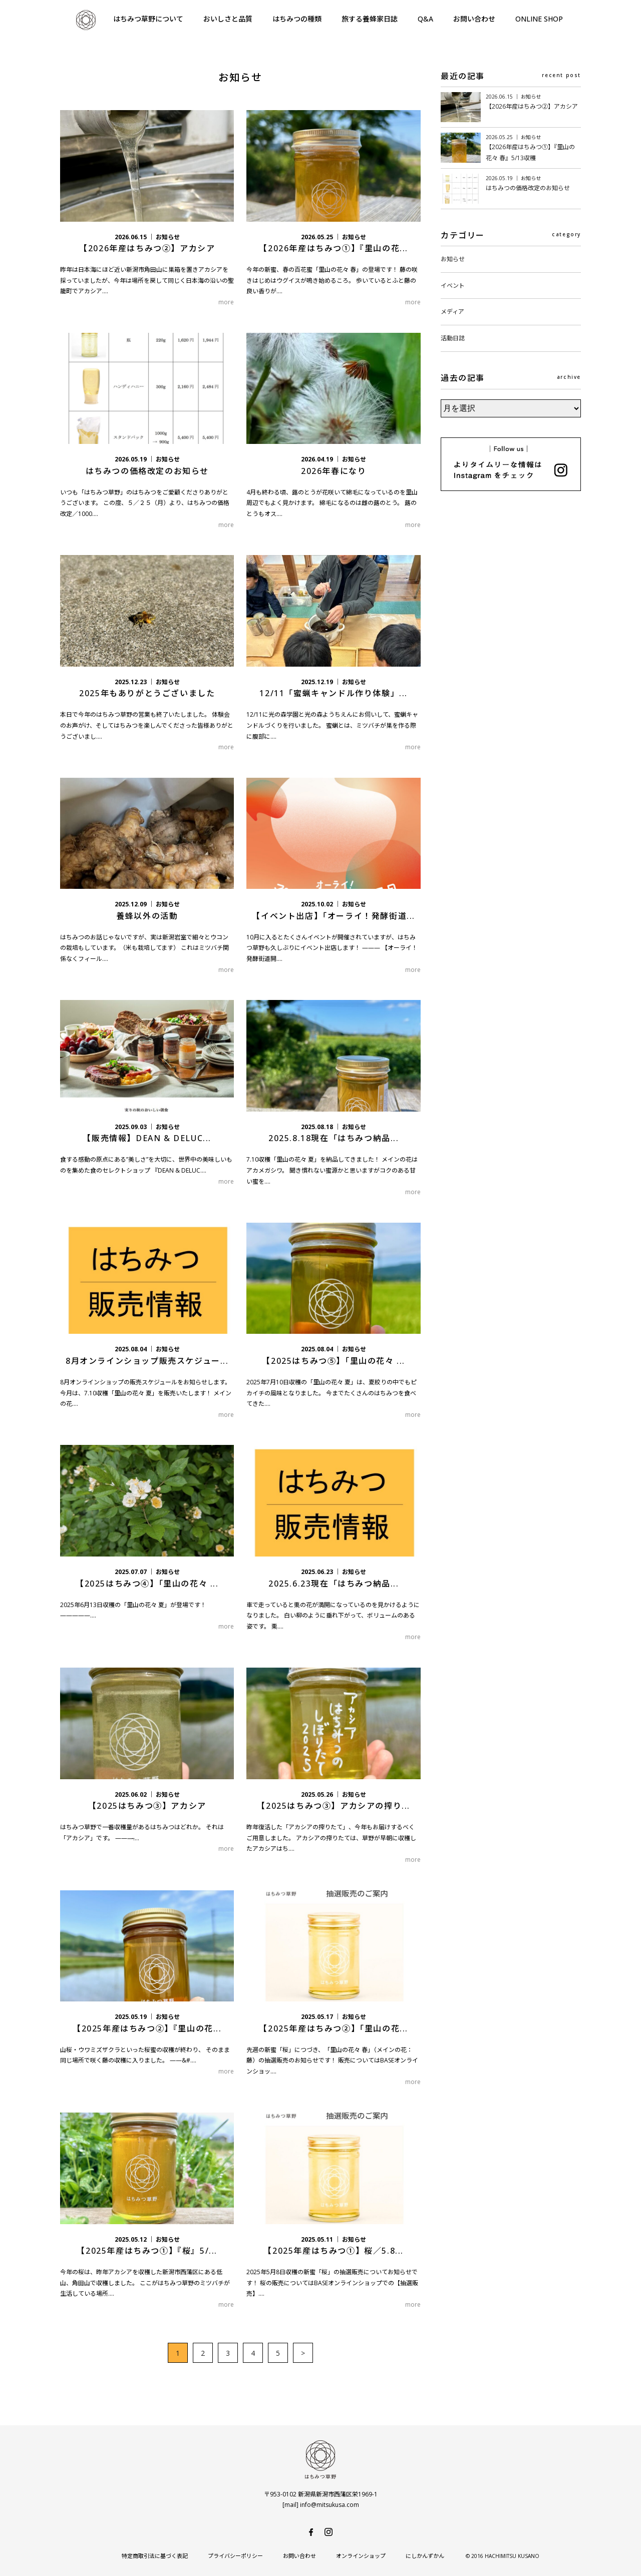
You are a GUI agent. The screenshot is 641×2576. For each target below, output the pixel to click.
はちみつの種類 (297, 19)
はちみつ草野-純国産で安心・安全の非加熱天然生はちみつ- (86, 20)
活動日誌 (453, 338)
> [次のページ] (303, 2353)
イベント (453, 285)
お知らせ (453, 259)
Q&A (425, 19)
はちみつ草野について (148, 19)
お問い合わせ (474, 19)
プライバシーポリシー (235, 2555)
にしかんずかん (425, 2555)
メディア (452, 311)
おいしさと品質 (227, 19)
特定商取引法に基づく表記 (155, 2555)
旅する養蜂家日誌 (370, 19)
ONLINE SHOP (539, 19)
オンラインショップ (361, 2555)
